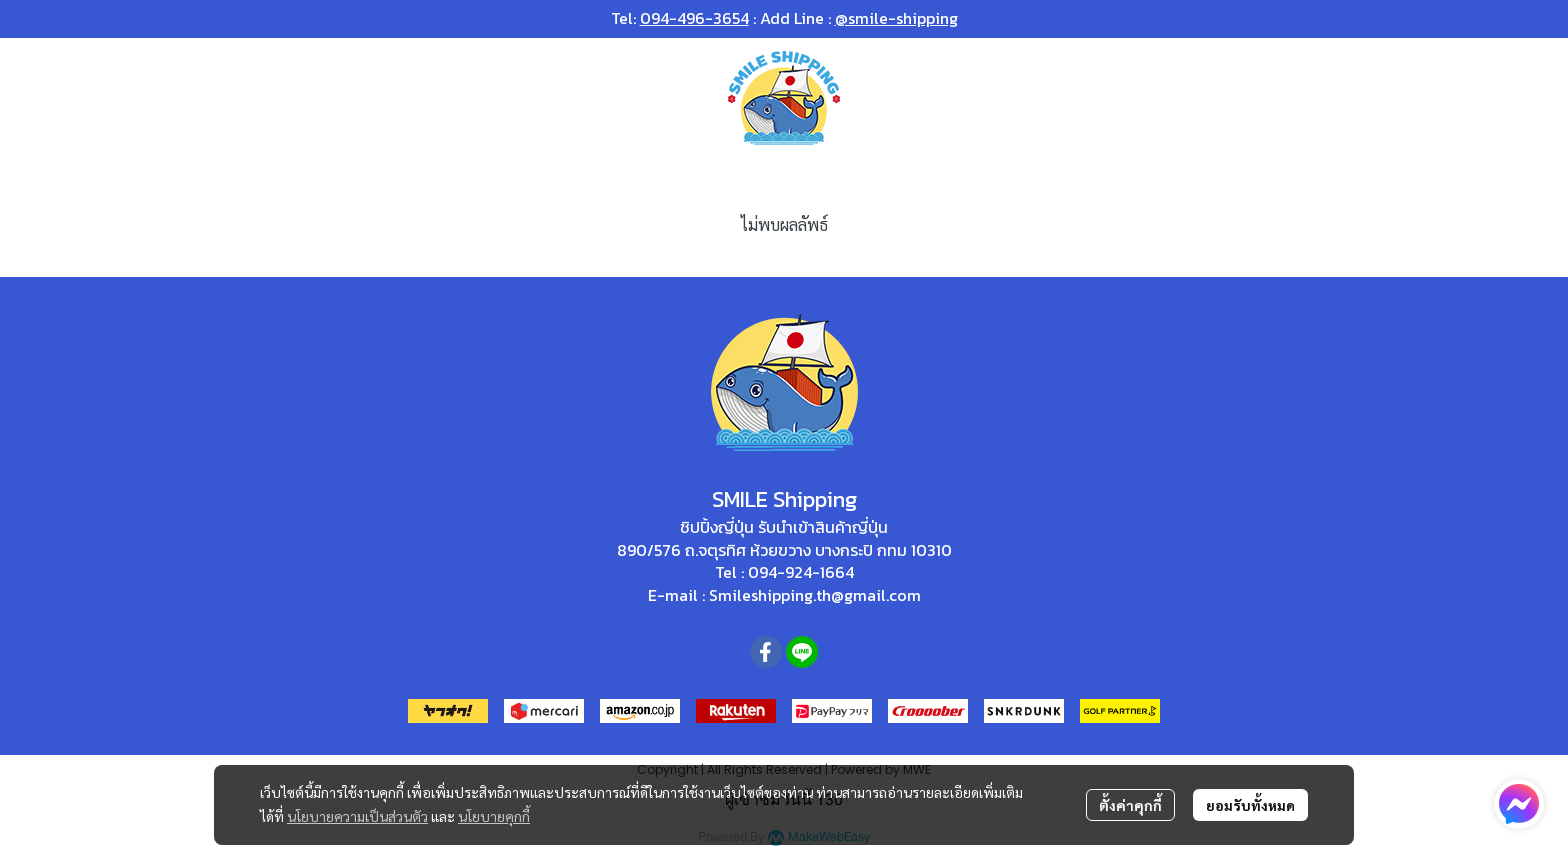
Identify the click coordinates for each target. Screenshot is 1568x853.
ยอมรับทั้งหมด (1250, 805)
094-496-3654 (694, 18)
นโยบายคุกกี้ (494, 816)
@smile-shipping (896, 18)
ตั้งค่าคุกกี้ (1130, 805)
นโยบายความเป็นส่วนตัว (357, 816)
